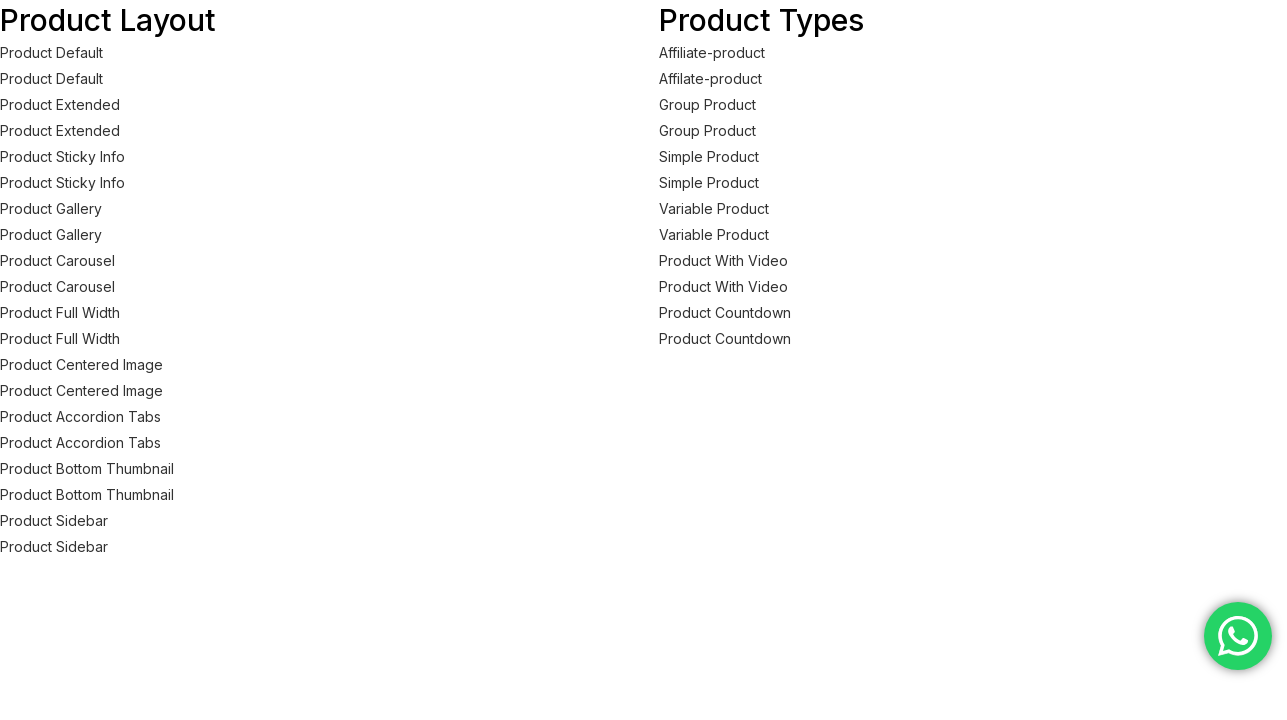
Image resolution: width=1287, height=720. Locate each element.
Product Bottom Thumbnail (87, 468)
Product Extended (60, 104)
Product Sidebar (54, 520)
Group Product (707, 104)
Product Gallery (51, 208)
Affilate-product (710, 78)
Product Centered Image (81, 364)
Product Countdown (725, 312)
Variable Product (714, 208)
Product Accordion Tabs (80, 416)
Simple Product (709, 156)
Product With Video (723, 260)
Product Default (51, 52)
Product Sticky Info (62, 156)
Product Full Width (60, 312)
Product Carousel (57, 260)
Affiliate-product (712, 52)
